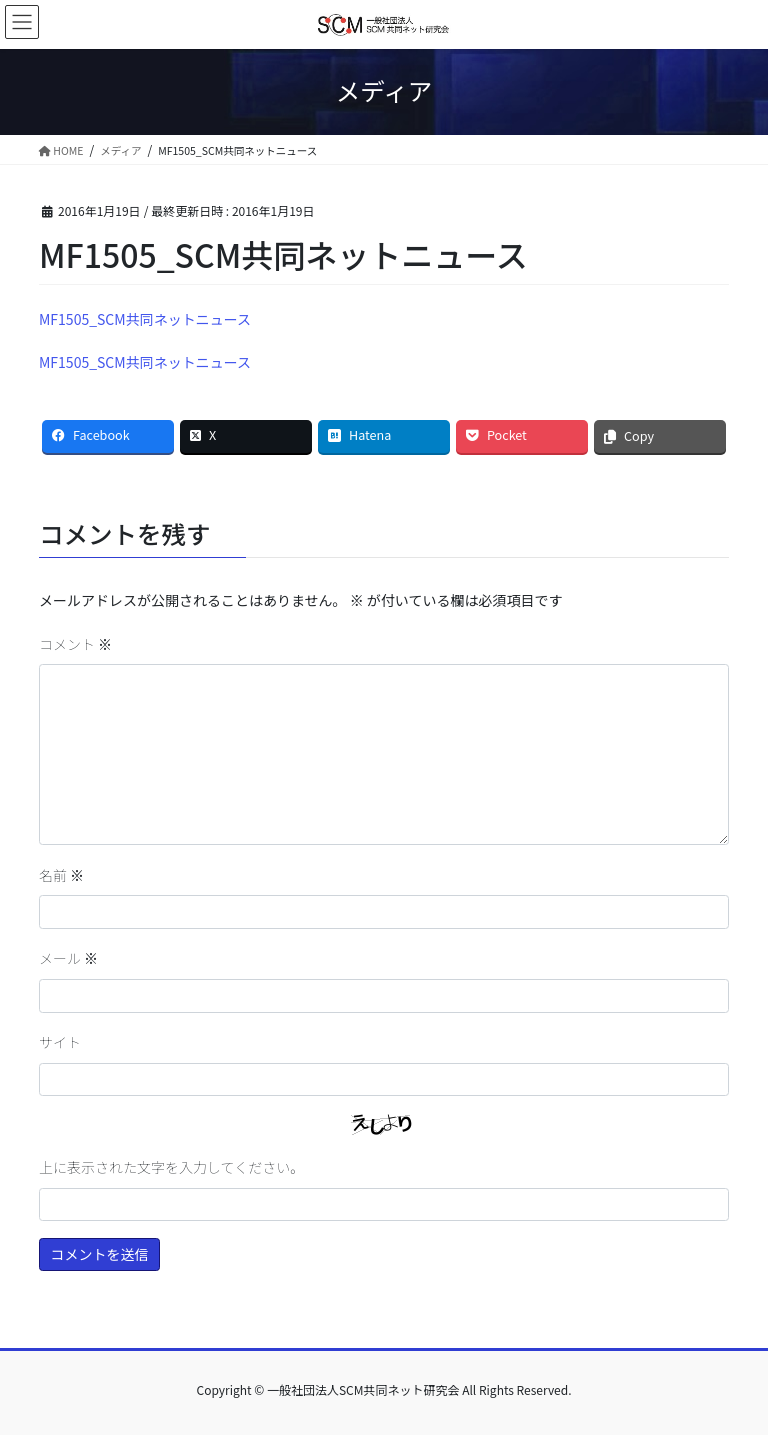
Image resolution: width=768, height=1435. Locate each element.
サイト (60, 1042)
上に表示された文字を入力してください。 (171, 1167)
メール (68, 958)
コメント (75, 644)
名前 (61, 875)
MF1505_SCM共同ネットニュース (145, 319)
